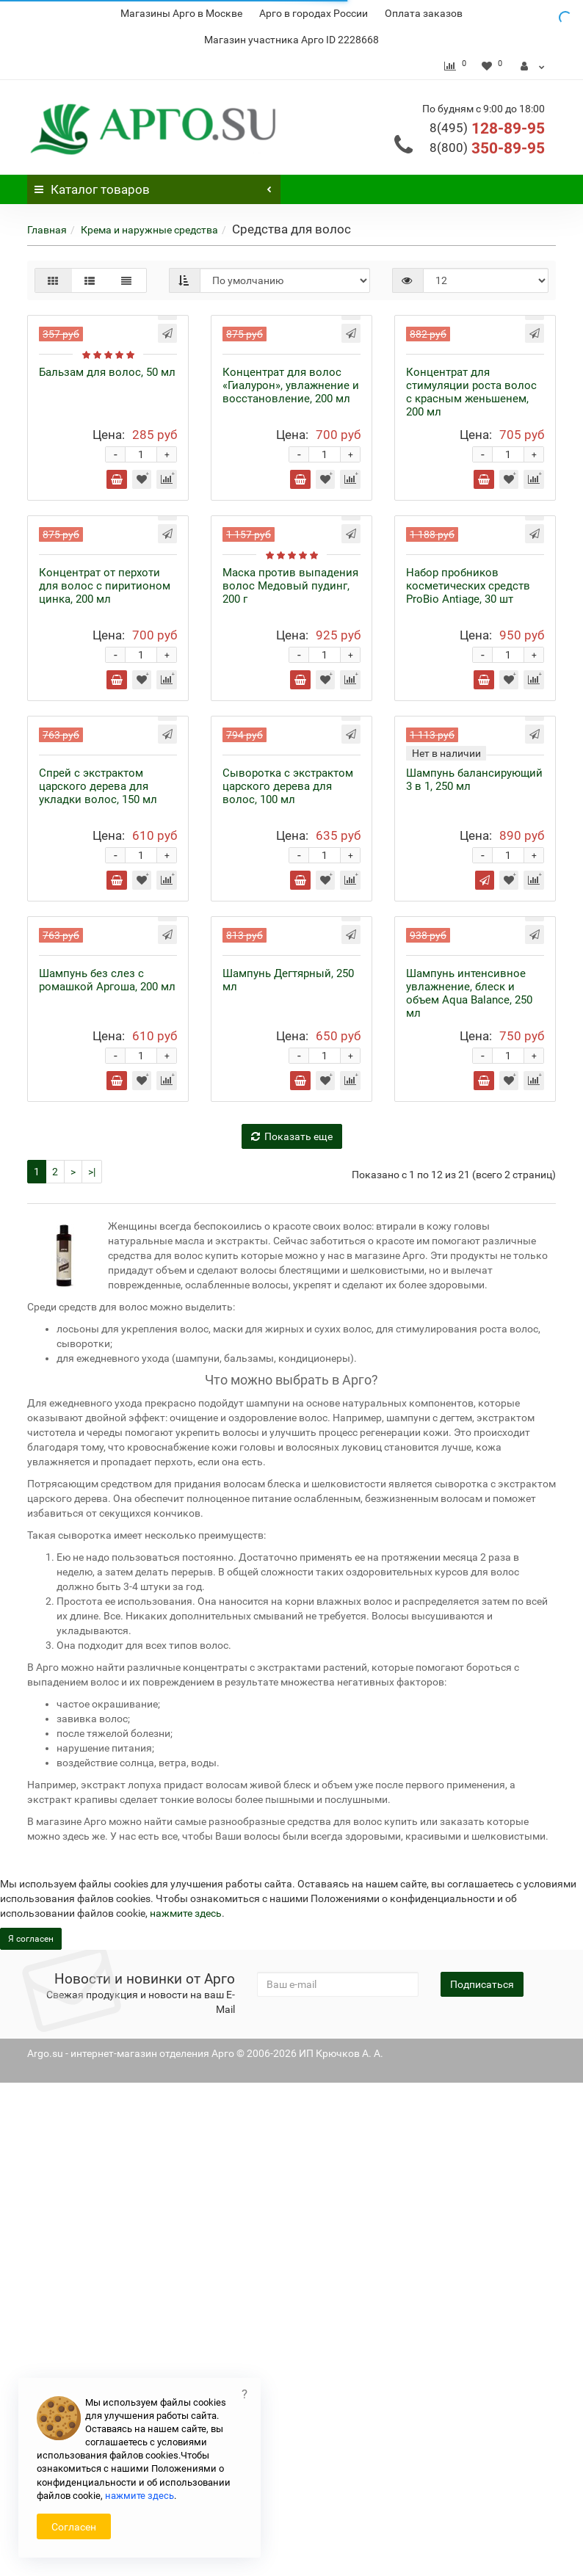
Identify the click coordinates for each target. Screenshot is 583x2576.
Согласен (73, 2527)
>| (91, 1665)
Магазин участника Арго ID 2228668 (291, 40)
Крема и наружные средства (149, 230)
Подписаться (482, 2478)
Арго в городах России (313, 13)
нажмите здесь (139, 2495)
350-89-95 (487, 148)
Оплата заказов (424, 13)
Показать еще (292, 1630)
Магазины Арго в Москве (181, 13)
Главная (47, 230)
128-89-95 (487, 128)
